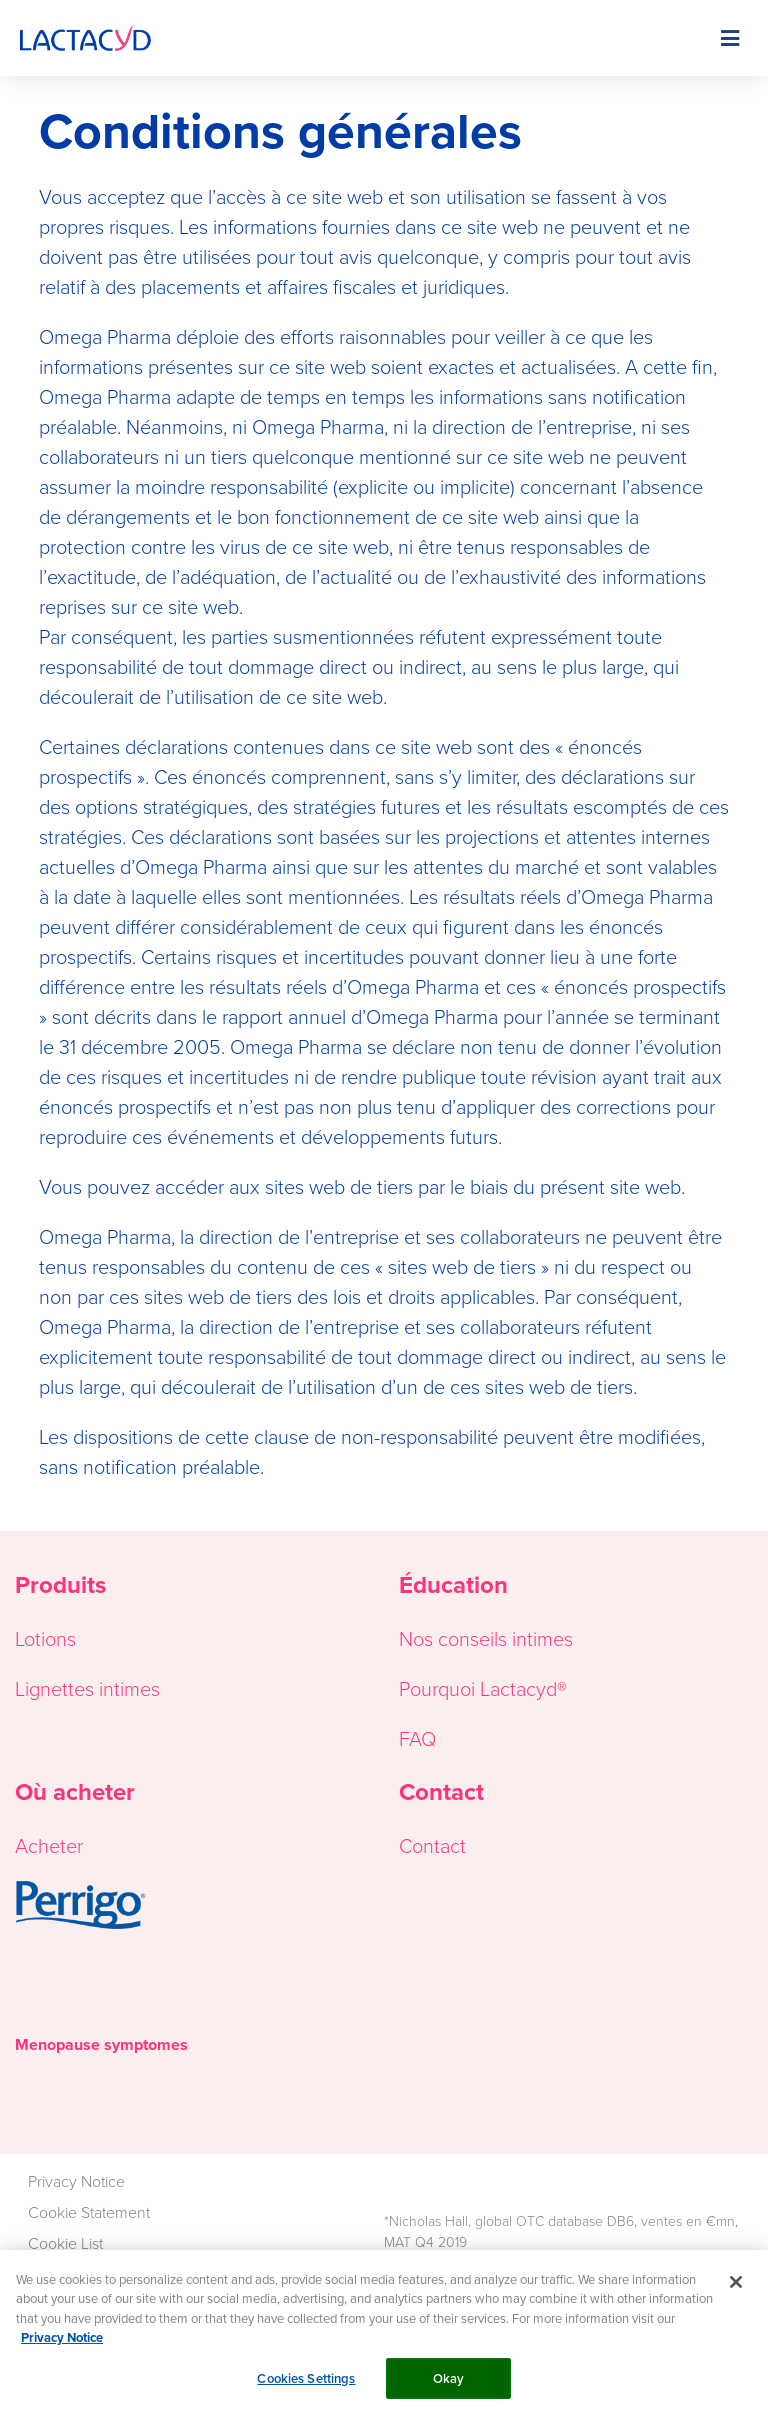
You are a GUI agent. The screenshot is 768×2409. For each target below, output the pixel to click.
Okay (449, 2384)
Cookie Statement (89, 2212)
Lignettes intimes (87, 1688)
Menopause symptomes (101, 2044)
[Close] (736, 2288)
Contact (432, 1845)
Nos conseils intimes (486, 1638)
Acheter (49, 1845)
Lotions (45, 1638)
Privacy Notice (76, 2181)
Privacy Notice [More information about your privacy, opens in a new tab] (62, 2344)
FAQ (417, 1738)
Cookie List (65, 2243)
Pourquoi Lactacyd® (483, 1688)
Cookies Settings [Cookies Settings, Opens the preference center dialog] (306, 2384)
